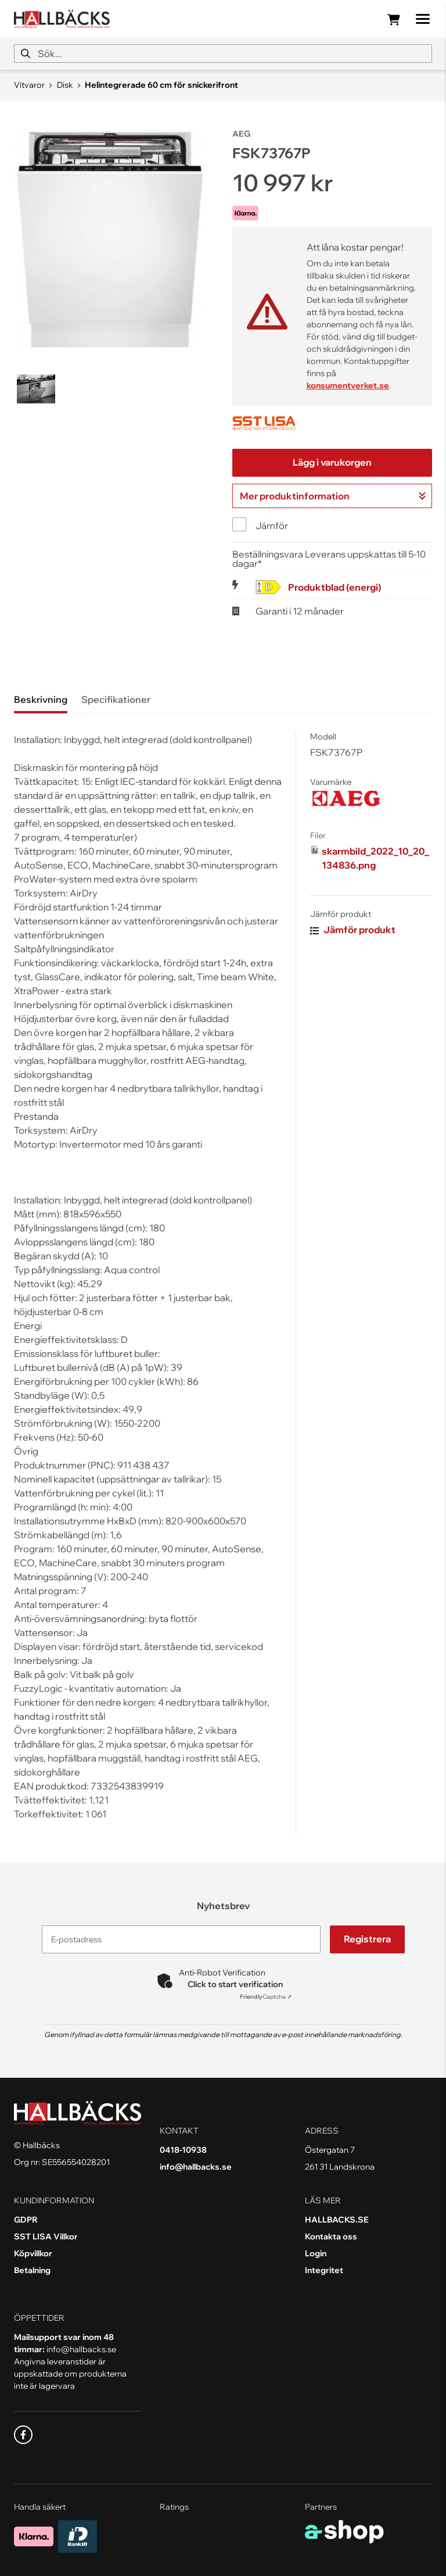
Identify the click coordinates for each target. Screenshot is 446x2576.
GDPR (26, 2219)
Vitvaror (29, 85)
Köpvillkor (33, 2253)
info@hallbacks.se (196, 2166)
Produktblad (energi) (334, 587)
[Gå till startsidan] (62, 19)
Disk (65, 85)
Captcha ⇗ (266, 1996)
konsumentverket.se (348, 385)
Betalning (32, 2270)
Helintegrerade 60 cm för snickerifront (161, 85)
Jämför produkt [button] (352, 929)
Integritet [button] (324, 2270)
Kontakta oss (331, 2236)
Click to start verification (235, 1984)
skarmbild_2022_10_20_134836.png (375, 858)
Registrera (367, 1939)
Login (315, 2253)
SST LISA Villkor (46, 2236)
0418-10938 (183, 2150)
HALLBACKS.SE (337, 2219)
